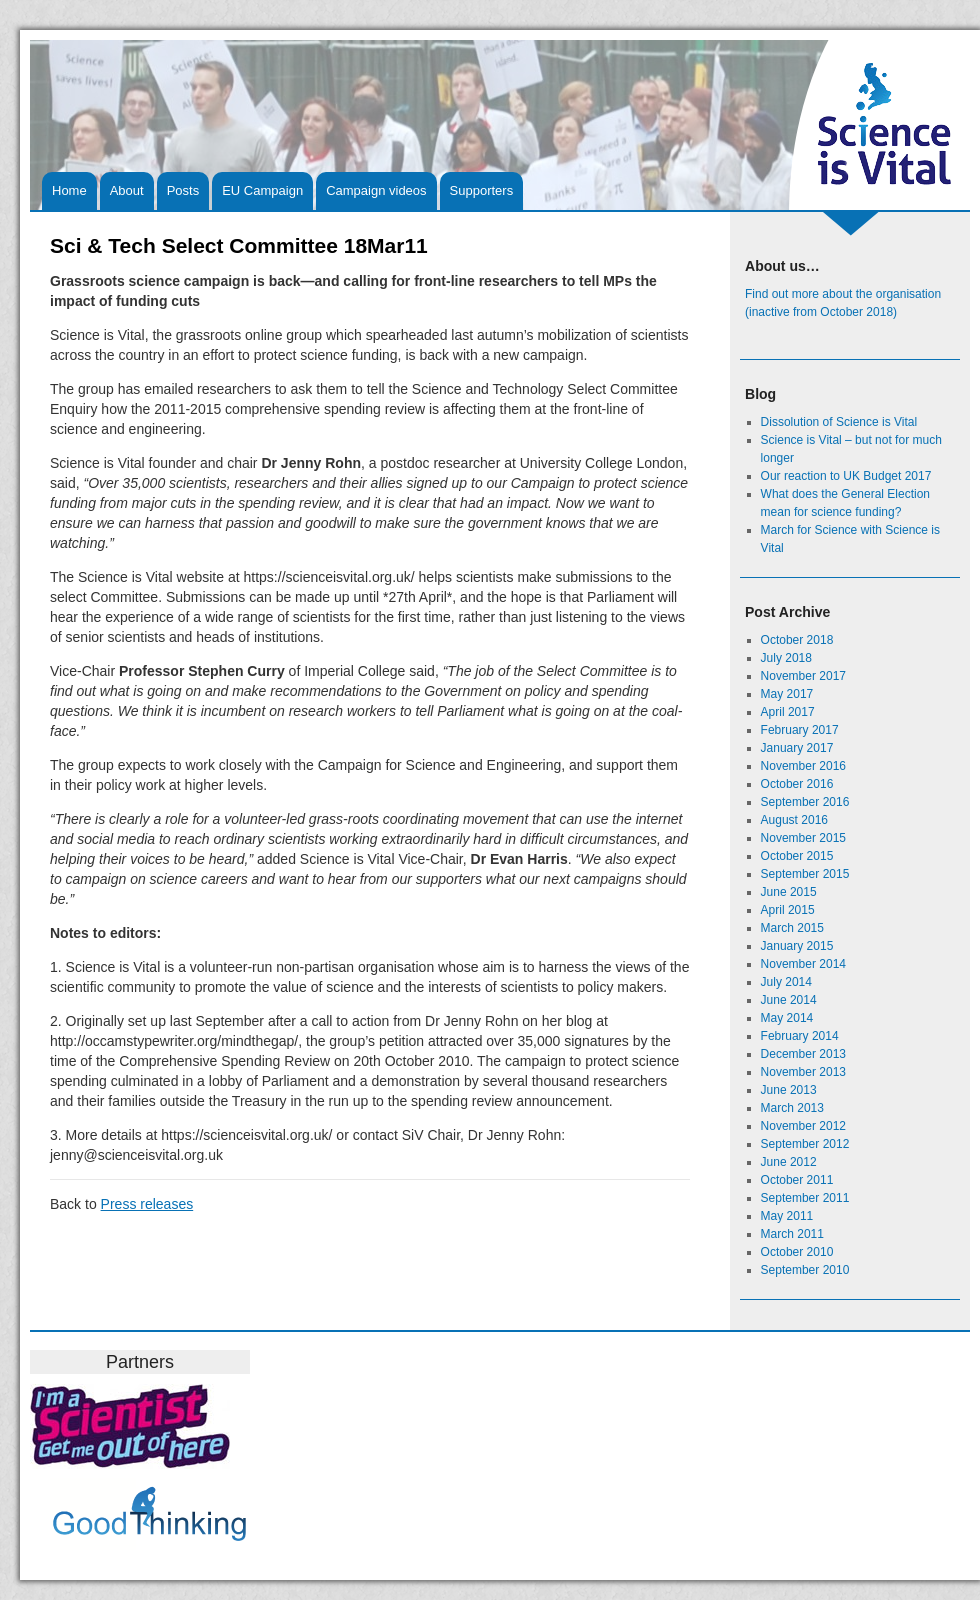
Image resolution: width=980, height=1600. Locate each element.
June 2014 (789, 1000)
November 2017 (803, 676)
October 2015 (797, 856)
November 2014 (803, 964)
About (127, 190)
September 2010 (805, 1270)
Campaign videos (376, 190)
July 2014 (786, 982)
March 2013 (792, 1108)
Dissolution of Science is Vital (839, 422)
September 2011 (805, 1198)
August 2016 (794, 820)
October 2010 (797, 1252)
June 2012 (789, 1162)
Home (69, 190)
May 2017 (787, 694)
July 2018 (786, 658)
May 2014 (787, 1018)
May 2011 (787, 1216)
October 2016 (797, 784)
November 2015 (803, 838)
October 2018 (797, 640)
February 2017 (800, 730)
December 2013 (803, 1054)
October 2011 (797, 1180)
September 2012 (805, 1144)
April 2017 (788, 712)
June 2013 (789, 1090)
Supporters (482, 190)
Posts (183, 190)
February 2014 (800, 1036)
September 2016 (805, 802)
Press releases (147, 1204)
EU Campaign (262, 190)
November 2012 (803, 1126)
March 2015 (792, 928)
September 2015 (805, 874)
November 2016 (803, 766)
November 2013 (803, 1072)
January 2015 (797, 946)
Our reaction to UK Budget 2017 (846, 476)
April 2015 (788, 910)
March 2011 (792, 1234)
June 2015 (789, 892)
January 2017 (797, 748)
